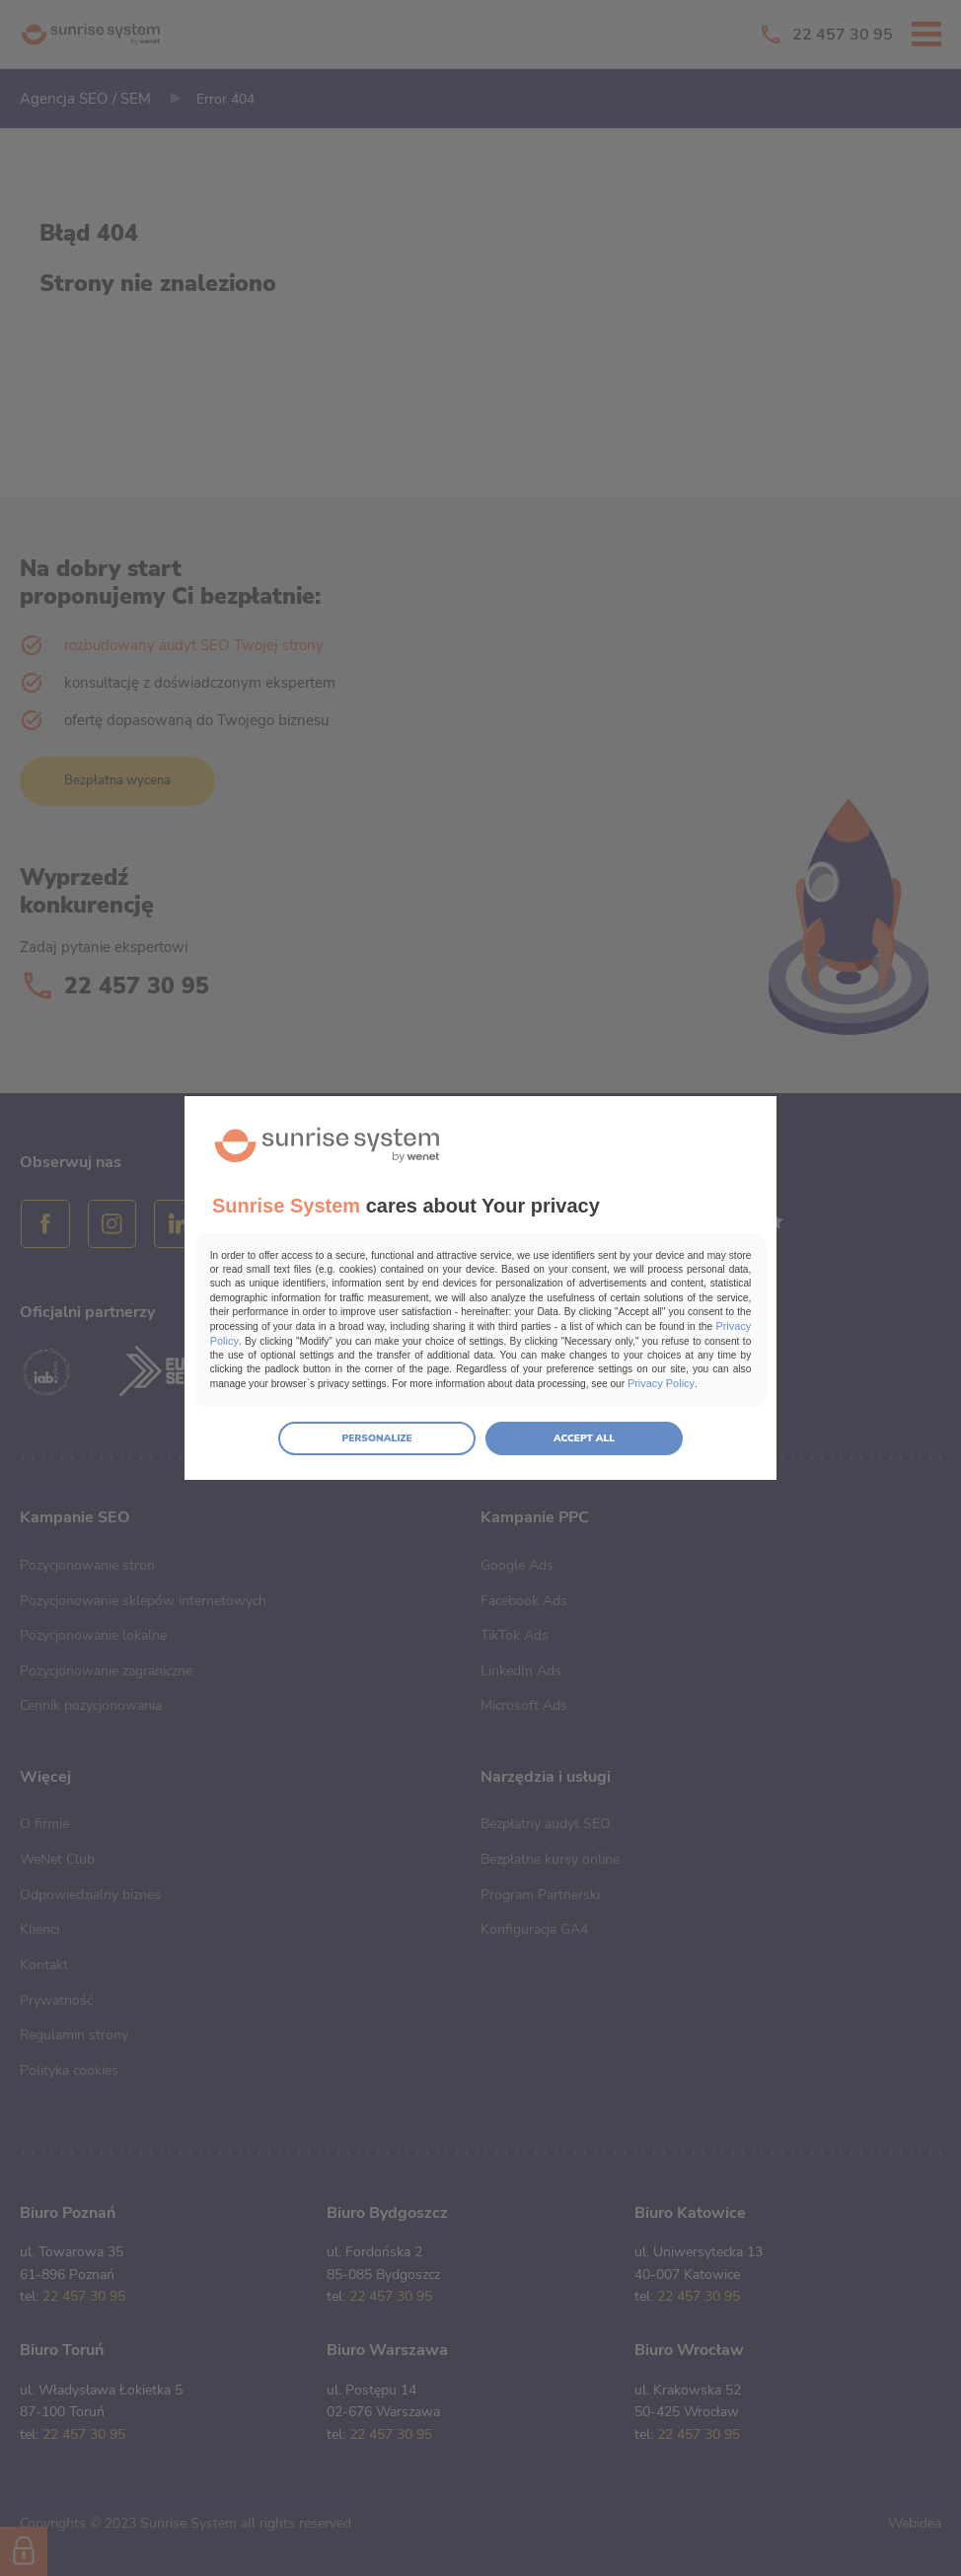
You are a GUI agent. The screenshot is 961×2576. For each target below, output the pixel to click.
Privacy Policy (594, 1335)
